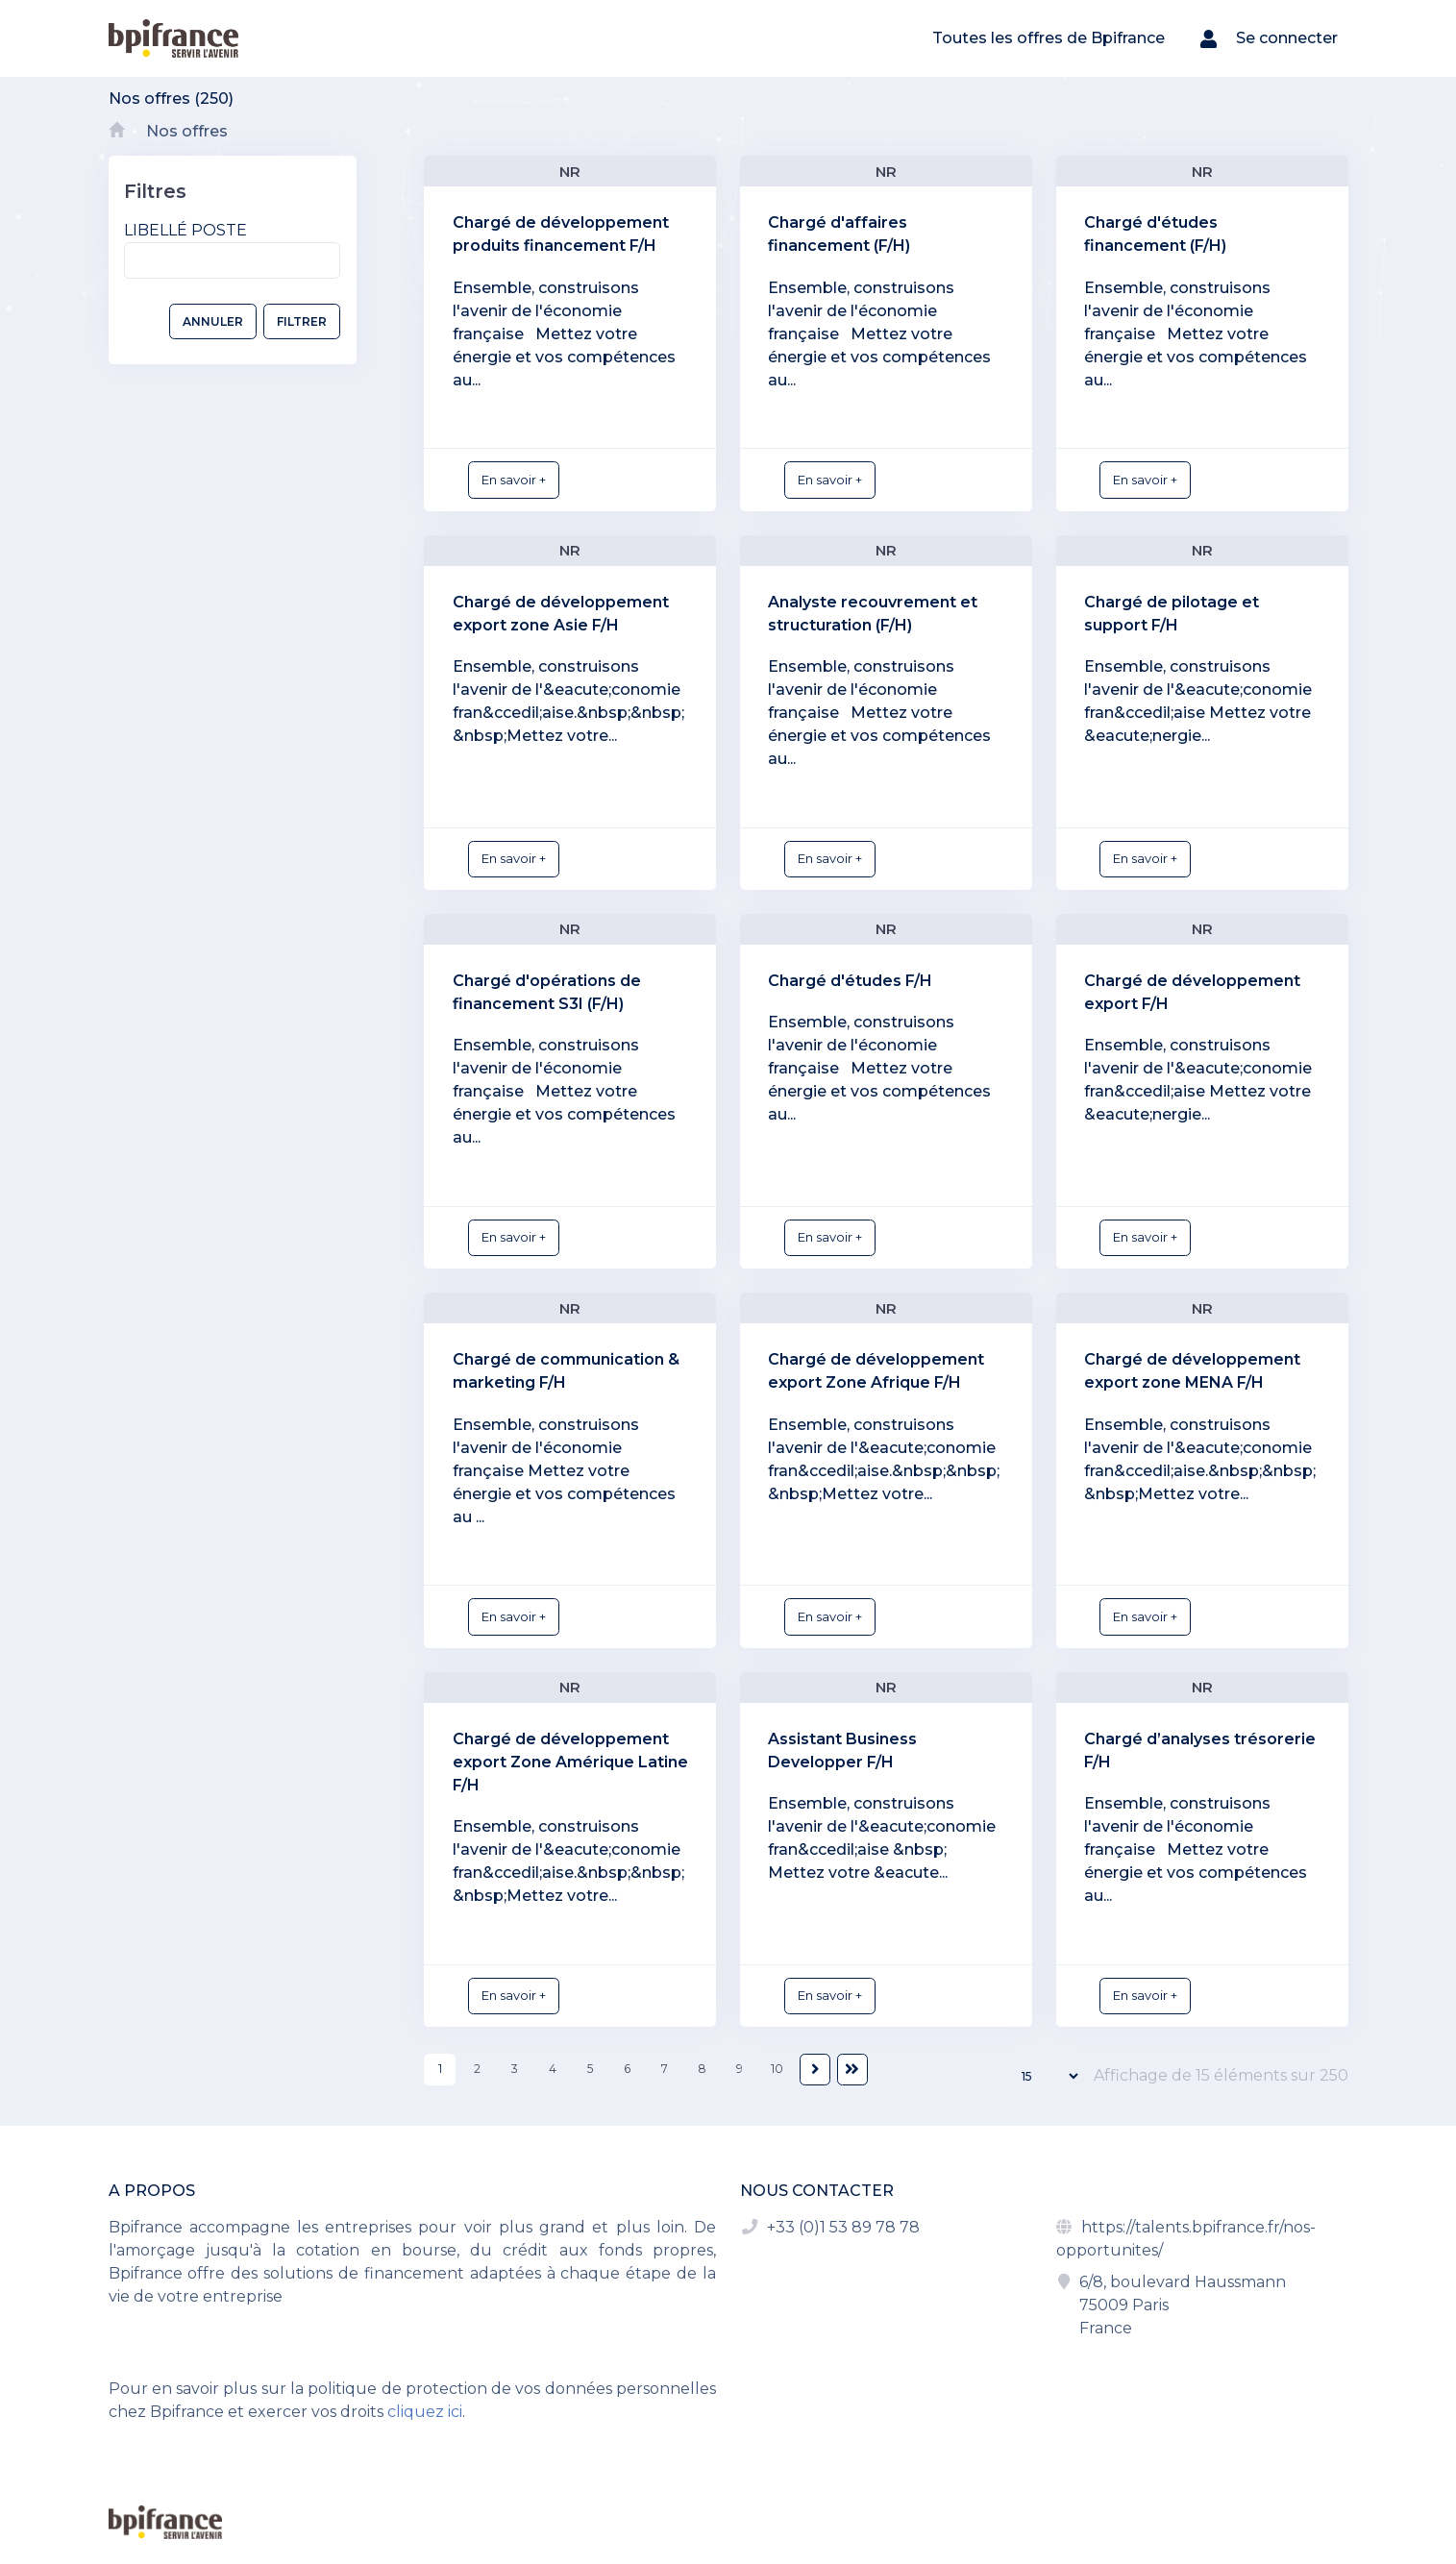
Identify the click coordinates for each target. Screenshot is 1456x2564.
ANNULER (213, 321)
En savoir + (513, 479)
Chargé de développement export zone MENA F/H (1192, 1371)
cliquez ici (424, 2412)
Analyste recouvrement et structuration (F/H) (872, 613)
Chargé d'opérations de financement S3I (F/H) (547, 992)
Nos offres (187, 131)
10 (777, 2068)
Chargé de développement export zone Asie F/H (561, 613)
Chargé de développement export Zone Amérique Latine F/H (570, 1762)
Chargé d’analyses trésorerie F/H (1200, 1750)
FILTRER (302, 321)
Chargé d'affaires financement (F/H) (839, 234)
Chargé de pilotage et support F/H (1171, 613)
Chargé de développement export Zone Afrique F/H (876, 1371)
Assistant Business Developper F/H (842, 1750)
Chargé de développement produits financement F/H (561, 234)
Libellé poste (185, 230)
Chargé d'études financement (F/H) (1155, 234)
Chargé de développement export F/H (1192, 992)
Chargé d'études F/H (850, 981)
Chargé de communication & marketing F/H (566, 1371)
